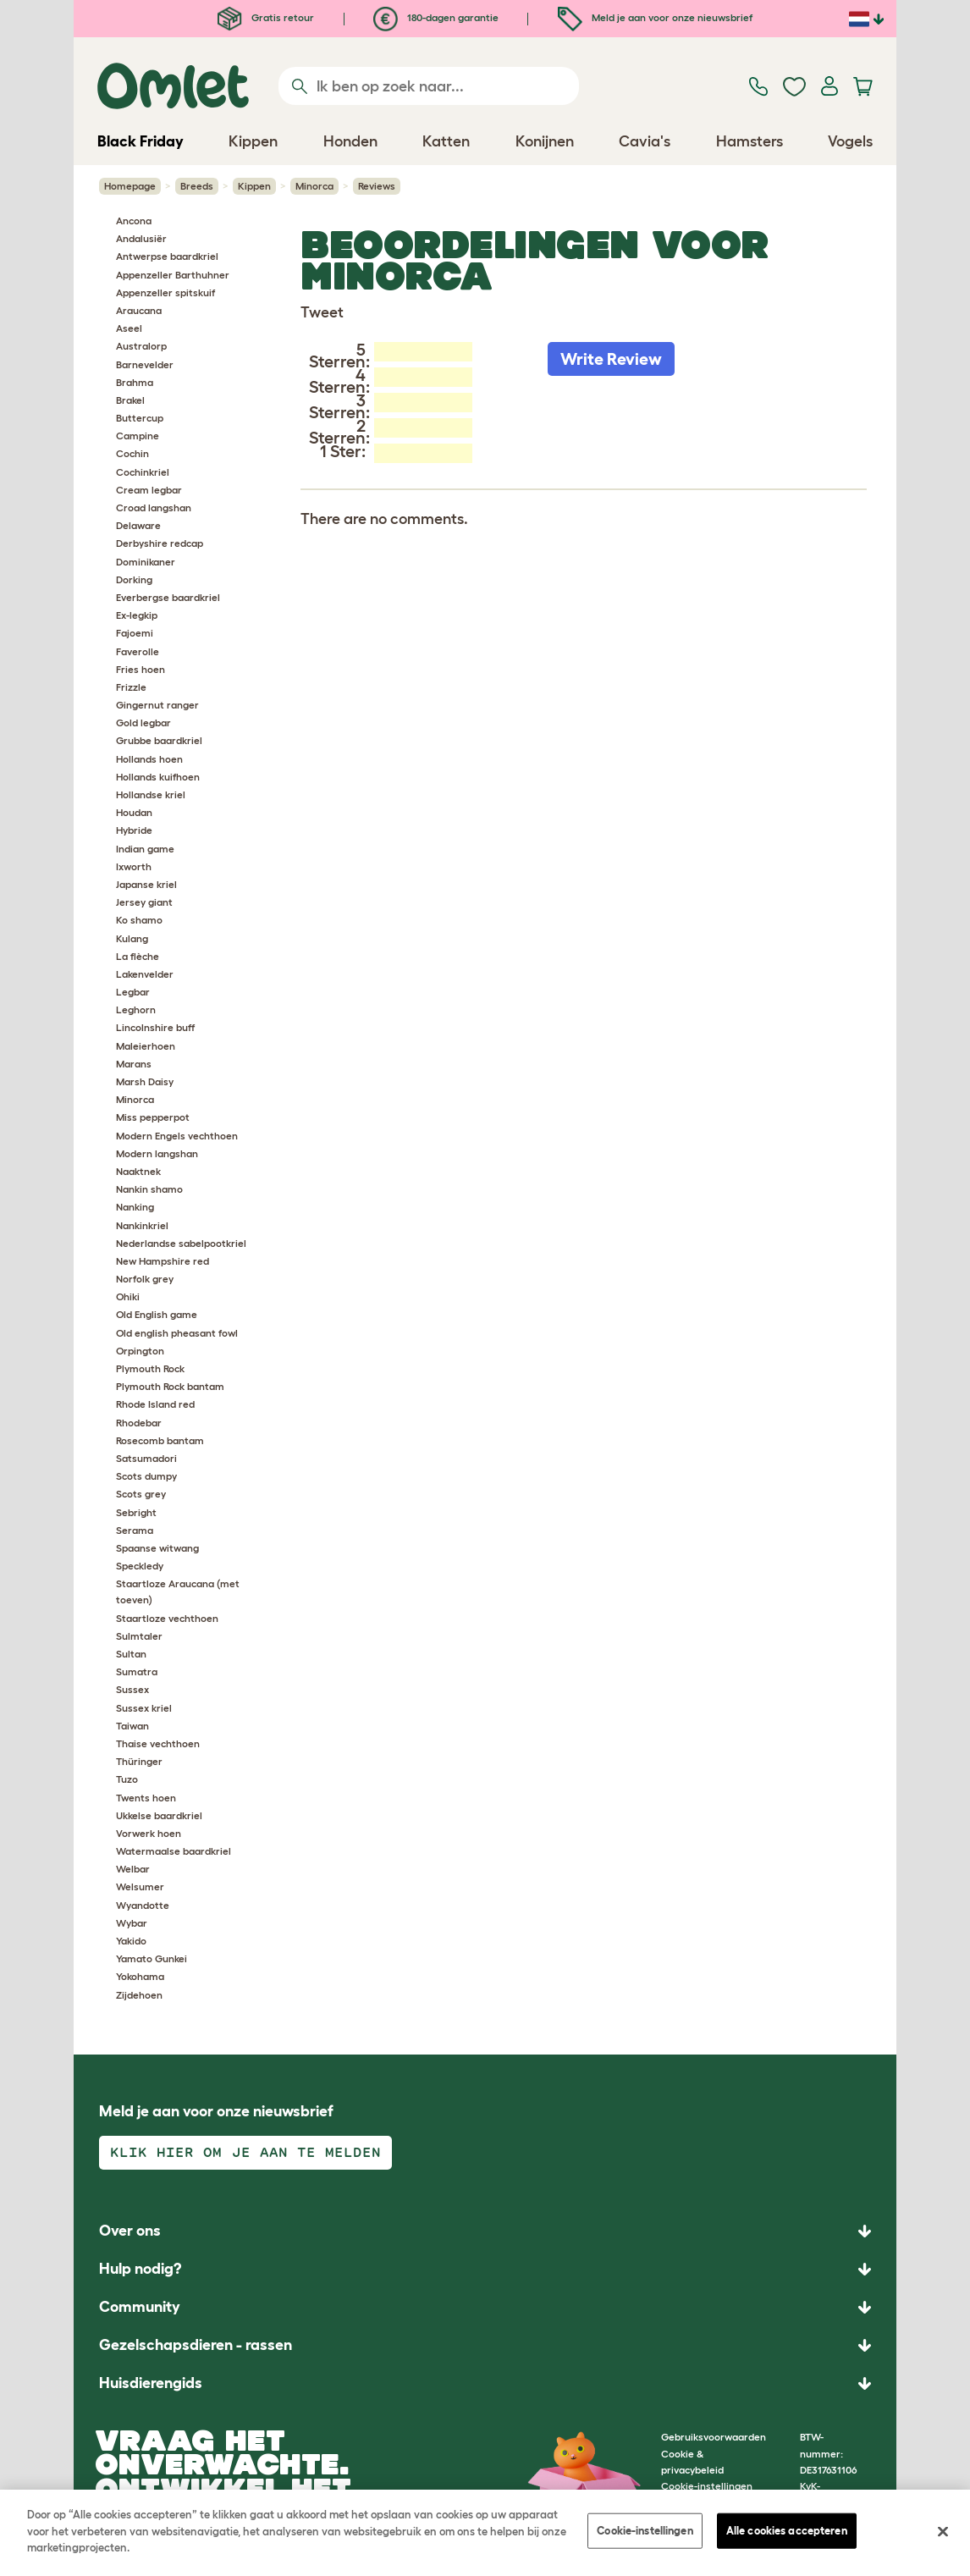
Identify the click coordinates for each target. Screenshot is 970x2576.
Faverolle (137, 651)
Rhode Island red (155, 1403)
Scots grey (141, 1493)
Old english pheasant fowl (177, 1332)
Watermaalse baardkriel (173, 1850)
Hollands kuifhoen (158, 776)
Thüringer (139, 1761)
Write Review (611, 359)
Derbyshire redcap (159, 543)
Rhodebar (139, 1422)
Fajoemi (134, 632)
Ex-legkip (136, 615)
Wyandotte (142, 1905)
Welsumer (140, 1886)
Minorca (314, 185)
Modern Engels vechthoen (177, 1135)
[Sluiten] (943, 2532)
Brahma (134, 382)
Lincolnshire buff (155, 1027)
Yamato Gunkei (151, 1958)
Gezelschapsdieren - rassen (195, 2344)
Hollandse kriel (150, 794)
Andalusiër (141, 238)
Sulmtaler (139, 1635)
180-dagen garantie (436, 17)
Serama (134, 1530)
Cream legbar (149, 489)
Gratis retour (266, 17)
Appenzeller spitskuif (165, 292)
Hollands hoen (149, 758)
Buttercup (139, 417)
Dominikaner (145, 561)
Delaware (138, 525)
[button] (485, 2383)
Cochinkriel (142, 471)
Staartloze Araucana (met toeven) (178, 1591)
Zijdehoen (139, 1994)
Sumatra (136, 1671)
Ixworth (134, 866)
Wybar (131, 1922)
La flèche (137, 956)
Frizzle (131, 686)
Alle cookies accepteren (786, 2530)
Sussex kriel (144, 1707)
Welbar (133, 1868)
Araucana (139, 310)
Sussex (132, 1689)
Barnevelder (145, 364)
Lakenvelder (145, 973)
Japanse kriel (146, 884)
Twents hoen (146, 1797)
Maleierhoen (145, 1045)
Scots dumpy (146, 1475)
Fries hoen (140, 669)
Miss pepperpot (153, 1117)
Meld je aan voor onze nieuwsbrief (655, 17)
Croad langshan (153, 507)
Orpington (140, 1350)
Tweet (322, 312)
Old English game (156, 1314)
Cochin (132, 453)
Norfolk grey (145, 1278)
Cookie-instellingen (644, 2530)
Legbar (133, 991)
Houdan (134, 812)
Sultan (131, 1653)
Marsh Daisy (145, 1081)
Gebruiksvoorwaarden (713, 2436)
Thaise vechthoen (158, 1743)
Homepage (130, 185)
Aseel (129, 328)
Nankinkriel (142, 1225)
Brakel (130, 399)
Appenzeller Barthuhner (172, 274)
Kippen (254, 185)
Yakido (131, 1940)
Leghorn (136, 1009)
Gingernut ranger (157, 704)
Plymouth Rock (150, 1368)
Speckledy (139, 1565)
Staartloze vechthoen (167, 1618)
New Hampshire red (162, 1260)
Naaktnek (138, 1171)
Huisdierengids (150, 2383)
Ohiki (128, 1296)
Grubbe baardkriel (159, 740)
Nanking (135, 1206)
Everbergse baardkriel (168, 597)
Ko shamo (139, 919)
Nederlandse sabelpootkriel (181, 1243)
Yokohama (140, 1976)
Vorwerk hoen (148, 1833)
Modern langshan (157, 1153)
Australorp (141, 345)
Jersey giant (144, 901)
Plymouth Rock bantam (170, 1386)
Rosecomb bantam (160, 1440)
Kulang (132, 938)
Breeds (196, 185)
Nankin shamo (149, 1188)
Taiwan (132, 1725)
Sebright (136, 1512)
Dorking (134, 579)
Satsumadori (146, 1458)
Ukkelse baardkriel (159, 1815)
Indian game (145, 848)
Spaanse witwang (157, 1547)
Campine (137, 435)
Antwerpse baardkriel (167, 256)
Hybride (134, 830)
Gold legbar (143, 722)
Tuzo (127, 1778)
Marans (134, 1063)
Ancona (134, 220)
